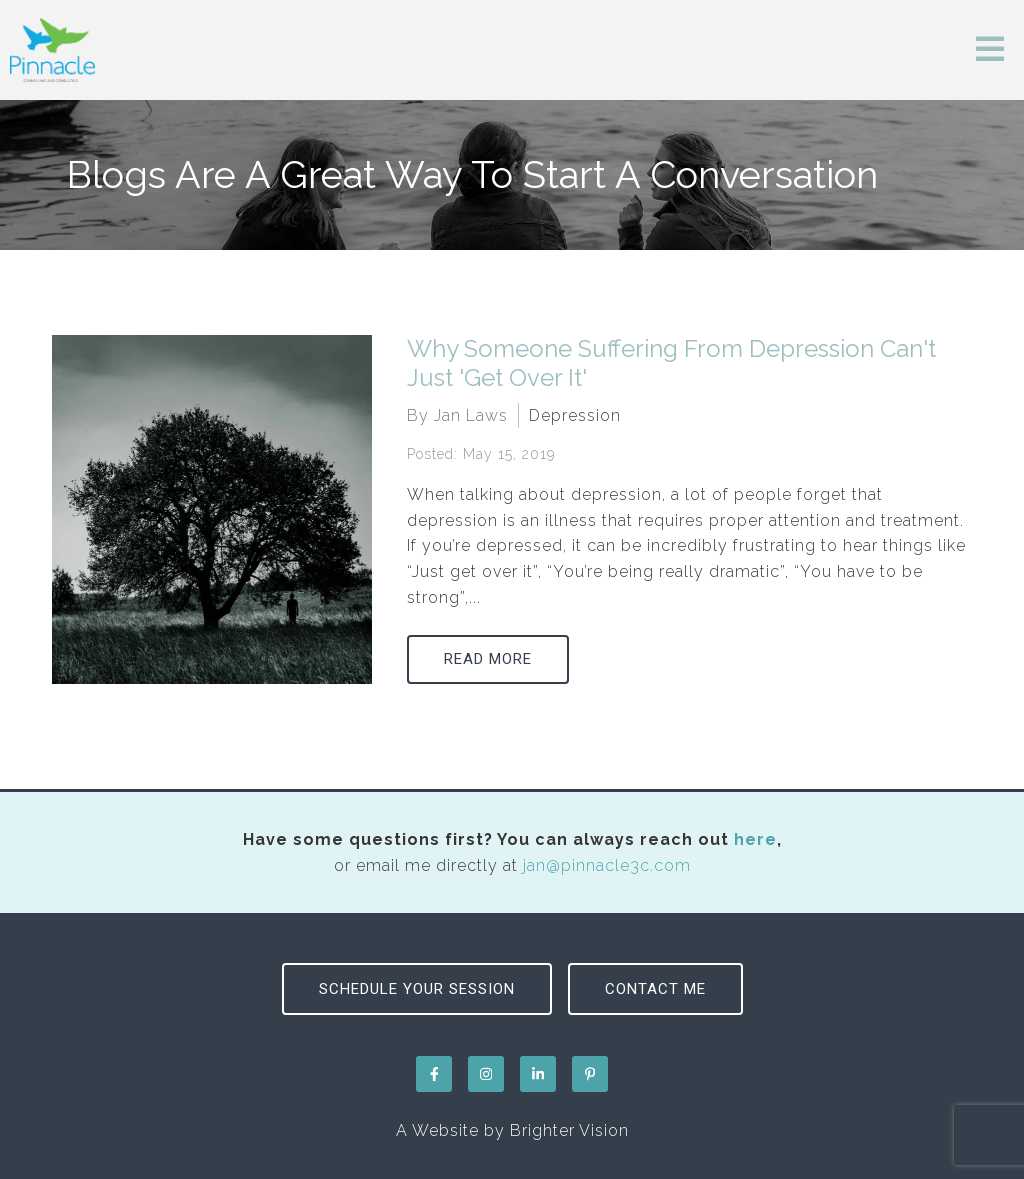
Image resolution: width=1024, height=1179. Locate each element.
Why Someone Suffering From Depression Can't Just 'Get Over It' (671, 363)
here (755, 839)
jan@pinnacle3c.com (607, 865)
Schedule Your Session (417, 989)
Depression (575, 415)
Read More (488, 659)
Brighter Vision (569, 1130)
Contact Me (655, 989)
